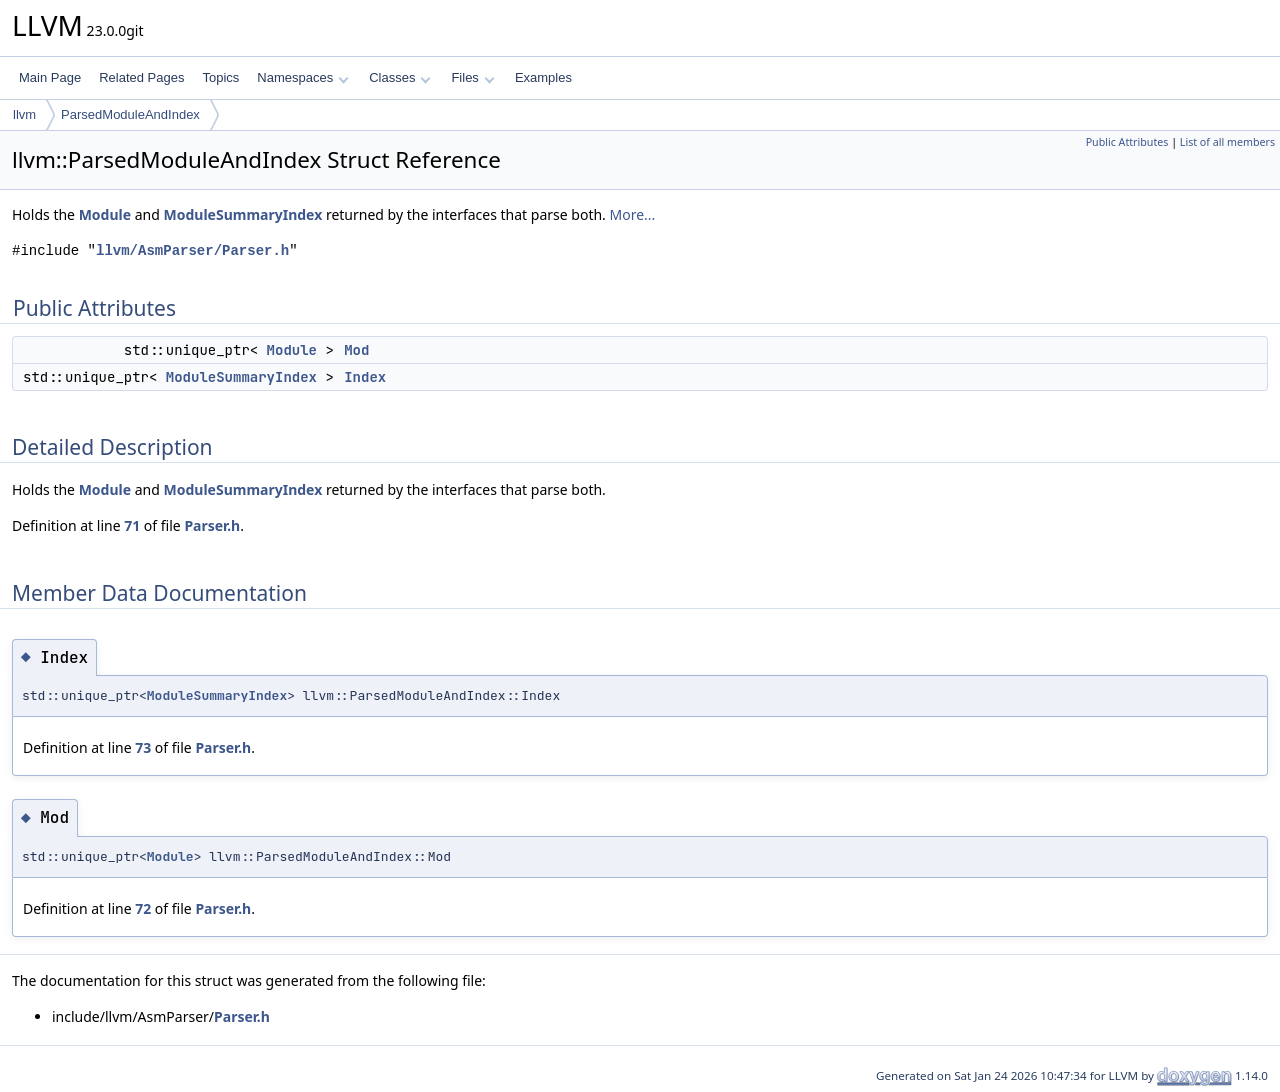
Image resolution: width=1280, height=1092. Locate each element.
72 (143, 908)
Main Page (50, 77)
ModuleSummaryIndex (243, 214)
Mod (356, 350)
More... (632, 214)
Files (472, 77)
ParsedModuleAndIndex (130, 114)
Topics (220, 77)
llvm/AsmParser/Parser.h (192, 250)
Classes (400, 77)
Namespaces (302, 77)
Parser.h (212, 525)
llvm (24, 114)
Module (105, 214)
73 (143, 747)
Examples (543, 77)
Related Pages (141, 77)
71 (132, 525)
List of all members (1227, 142)
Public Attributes (1127, 142)
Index (365, 377)
